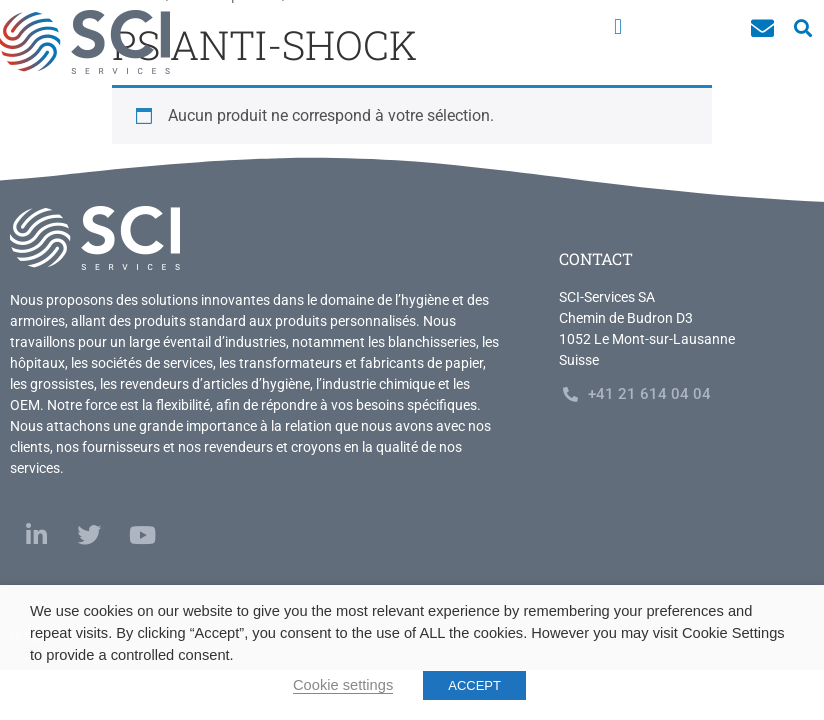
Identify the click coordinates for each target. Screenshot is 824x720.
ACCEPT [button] (474, 685)
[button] (617, 26)
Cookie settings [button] (343, 685)
